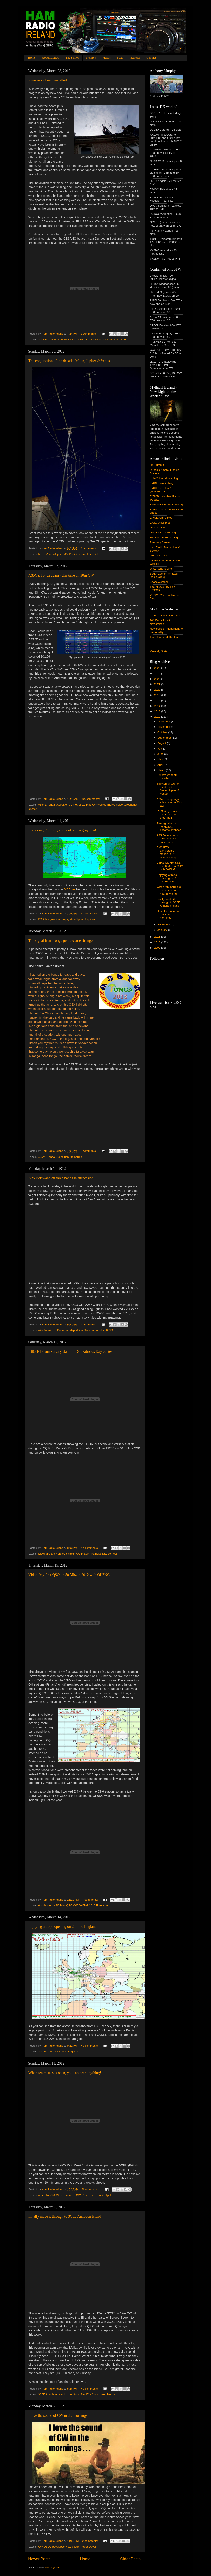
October (162, 732)
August (162, 743)
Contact (151, 57)
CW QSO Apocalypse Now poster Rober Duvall (67, 2546)
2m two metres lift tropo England (58, 2051)
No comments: (91, 798)
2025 (157, 667)
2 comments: (89, 1150)
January (162, 929)
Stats (120, 57)
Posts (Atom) (53, 2567)
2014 (157, 706)
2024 (157, 673)
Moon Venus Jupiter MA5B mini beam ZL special (68, 554)
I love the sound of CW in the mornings (57, 2415)
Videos (106, 57)
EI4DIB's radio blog (161, 483)
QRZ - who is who (161, 568)
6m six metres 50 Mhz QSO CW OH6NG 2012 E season (73, 1905)
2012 (157, 716)
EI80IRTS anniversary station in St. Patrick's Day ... (168, 852)
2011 (157, 936)
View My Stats (158, 651)
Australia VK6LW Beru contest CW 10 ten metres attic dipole (75, 2195)
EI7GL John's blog (161, 517)
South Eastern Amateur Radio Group (164, 575)
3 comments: (89, 333)
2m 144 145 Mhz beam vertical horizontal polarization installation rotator (82, 339)
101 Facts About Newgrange (160, 622)
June (160, 753)
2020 (157, 689)
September (164, 737)
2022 (157, 678)
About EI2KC (50, 57)
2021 (157, 684)
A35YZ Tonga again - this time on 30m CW (61, 575)
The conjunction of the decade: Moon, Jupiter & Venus (69, 361)
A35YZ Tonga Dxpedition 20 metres (60, 1156)
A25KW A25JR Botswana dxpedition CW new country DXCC (75, 1330)
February (163, 924)
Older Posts (130, 2559)
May (160, 759)
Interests (134, 57)
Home (32, 57)
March (161, 770)
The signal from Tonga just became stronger (61, 940)
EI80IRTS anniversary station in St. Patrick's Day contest (70, 1351)
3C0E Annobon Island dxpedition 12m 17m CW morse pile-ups (76, 2394)
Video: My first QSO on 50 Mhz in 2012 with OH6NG (69, 1575)
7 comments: (90, 1899)
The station (72, 57)
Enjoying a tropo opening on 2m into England (62, 1926)
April (160, 764)
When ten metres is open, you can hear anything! (64, 2073)
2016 (157, 695)
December (164, 721)
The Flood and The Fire (164, 637)
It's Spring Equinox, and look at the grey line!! (62, 830)
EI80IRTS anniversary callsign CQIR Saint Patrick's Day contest (77, 1553)
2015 (157, 700)
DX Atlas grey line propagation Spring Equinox (66, 919)
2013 (157, 711)
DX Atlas (69, 889)
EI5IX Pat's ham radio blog (166, 504)
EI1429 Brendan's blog (164, 478)
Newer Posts (39, 2559)
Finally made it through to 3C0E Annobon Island (64, 2216)
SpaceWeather (159, 581)
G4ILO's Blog (158, 527)
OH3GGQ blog (159, 555)
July (160, 748)
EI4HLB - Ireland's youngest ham (161, 490)
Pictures (91, 57)
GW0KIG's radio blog (163, 532)
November (164, 726)
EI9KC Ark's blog (160, 522)
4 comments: (89, 548)
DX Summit (157, 465)
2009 (157, 947)
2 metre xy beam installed (47, 80)
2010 (157, 942)
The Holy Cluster (160, 542)
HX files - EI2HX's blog (164, 537)
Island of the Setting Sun (165, 615)
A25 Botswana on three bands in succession (61, 1178)
